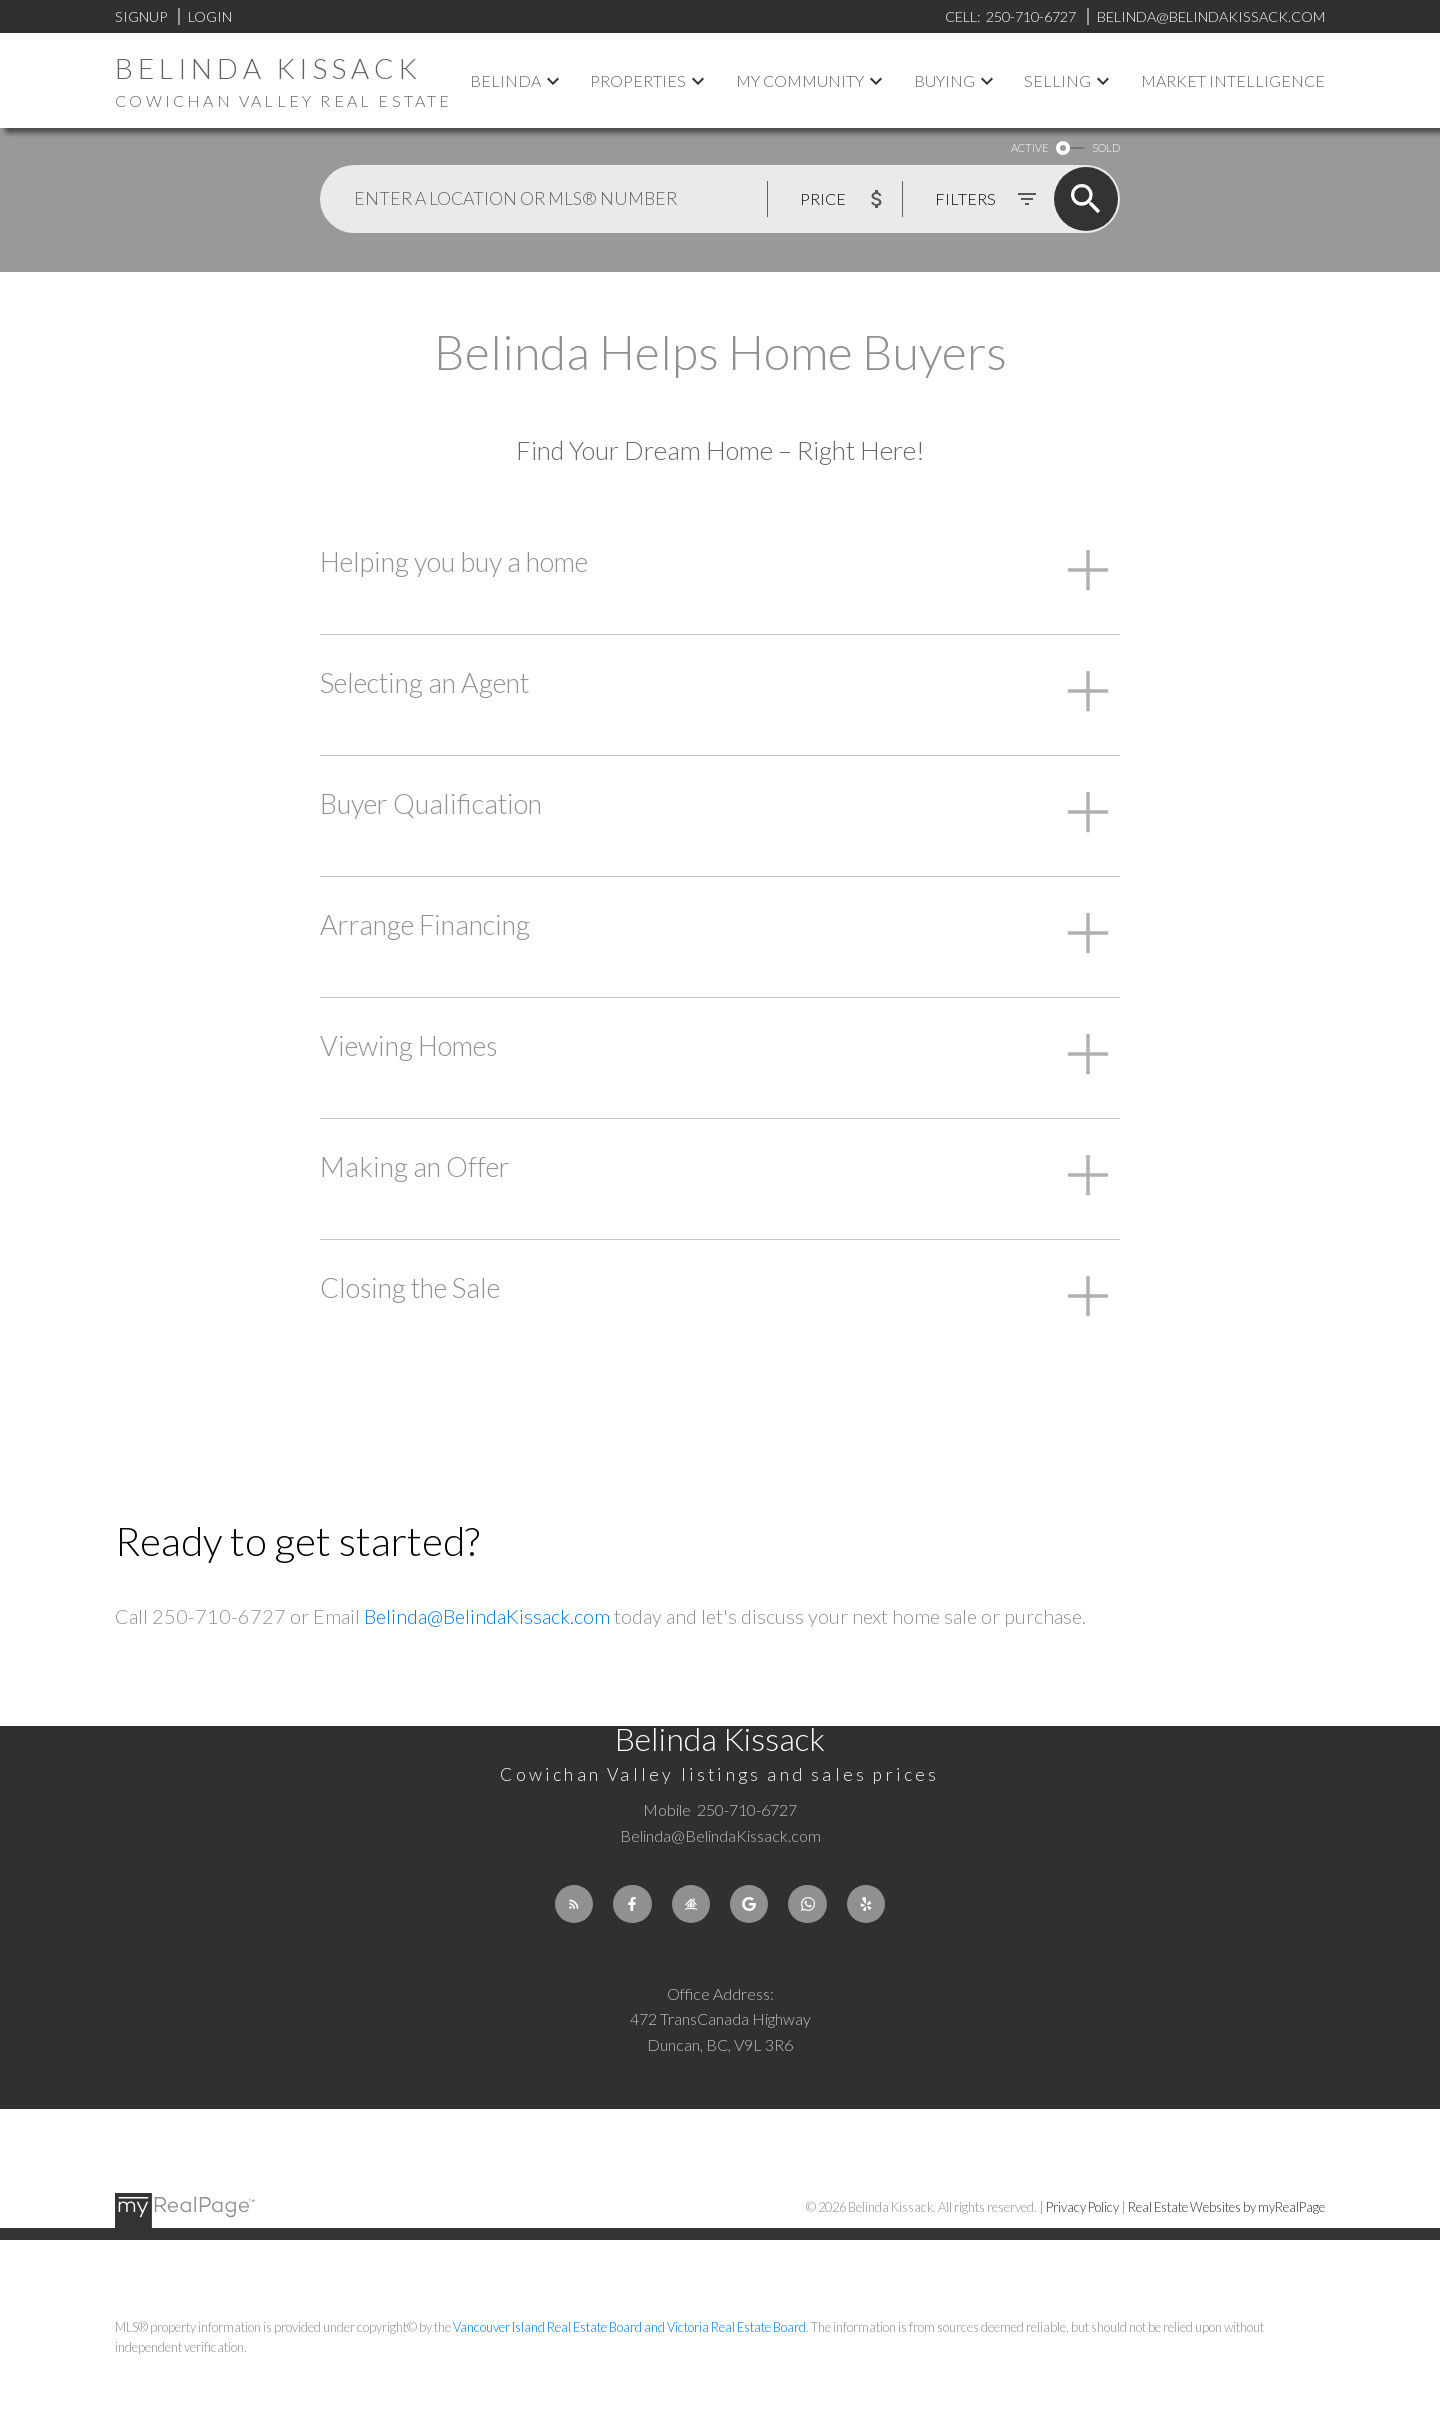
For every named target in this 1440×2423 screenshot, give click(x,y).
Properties (638, 80)
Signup (141, 16)
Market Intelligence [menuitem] (1233, 80)
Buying (944, 80)
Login (210, 16)
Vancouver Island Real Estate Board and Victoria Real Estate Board (629, 2328)
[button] (571, 1904)
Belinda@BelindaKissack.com (487, 1616)
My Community (800, 80)
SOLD (1106, 147)
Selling (1057, 80)
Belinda (505, 80)
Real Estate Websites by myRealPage (1226, 2207)
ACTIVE (1029, 147)
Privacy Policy (1082, 2207)
